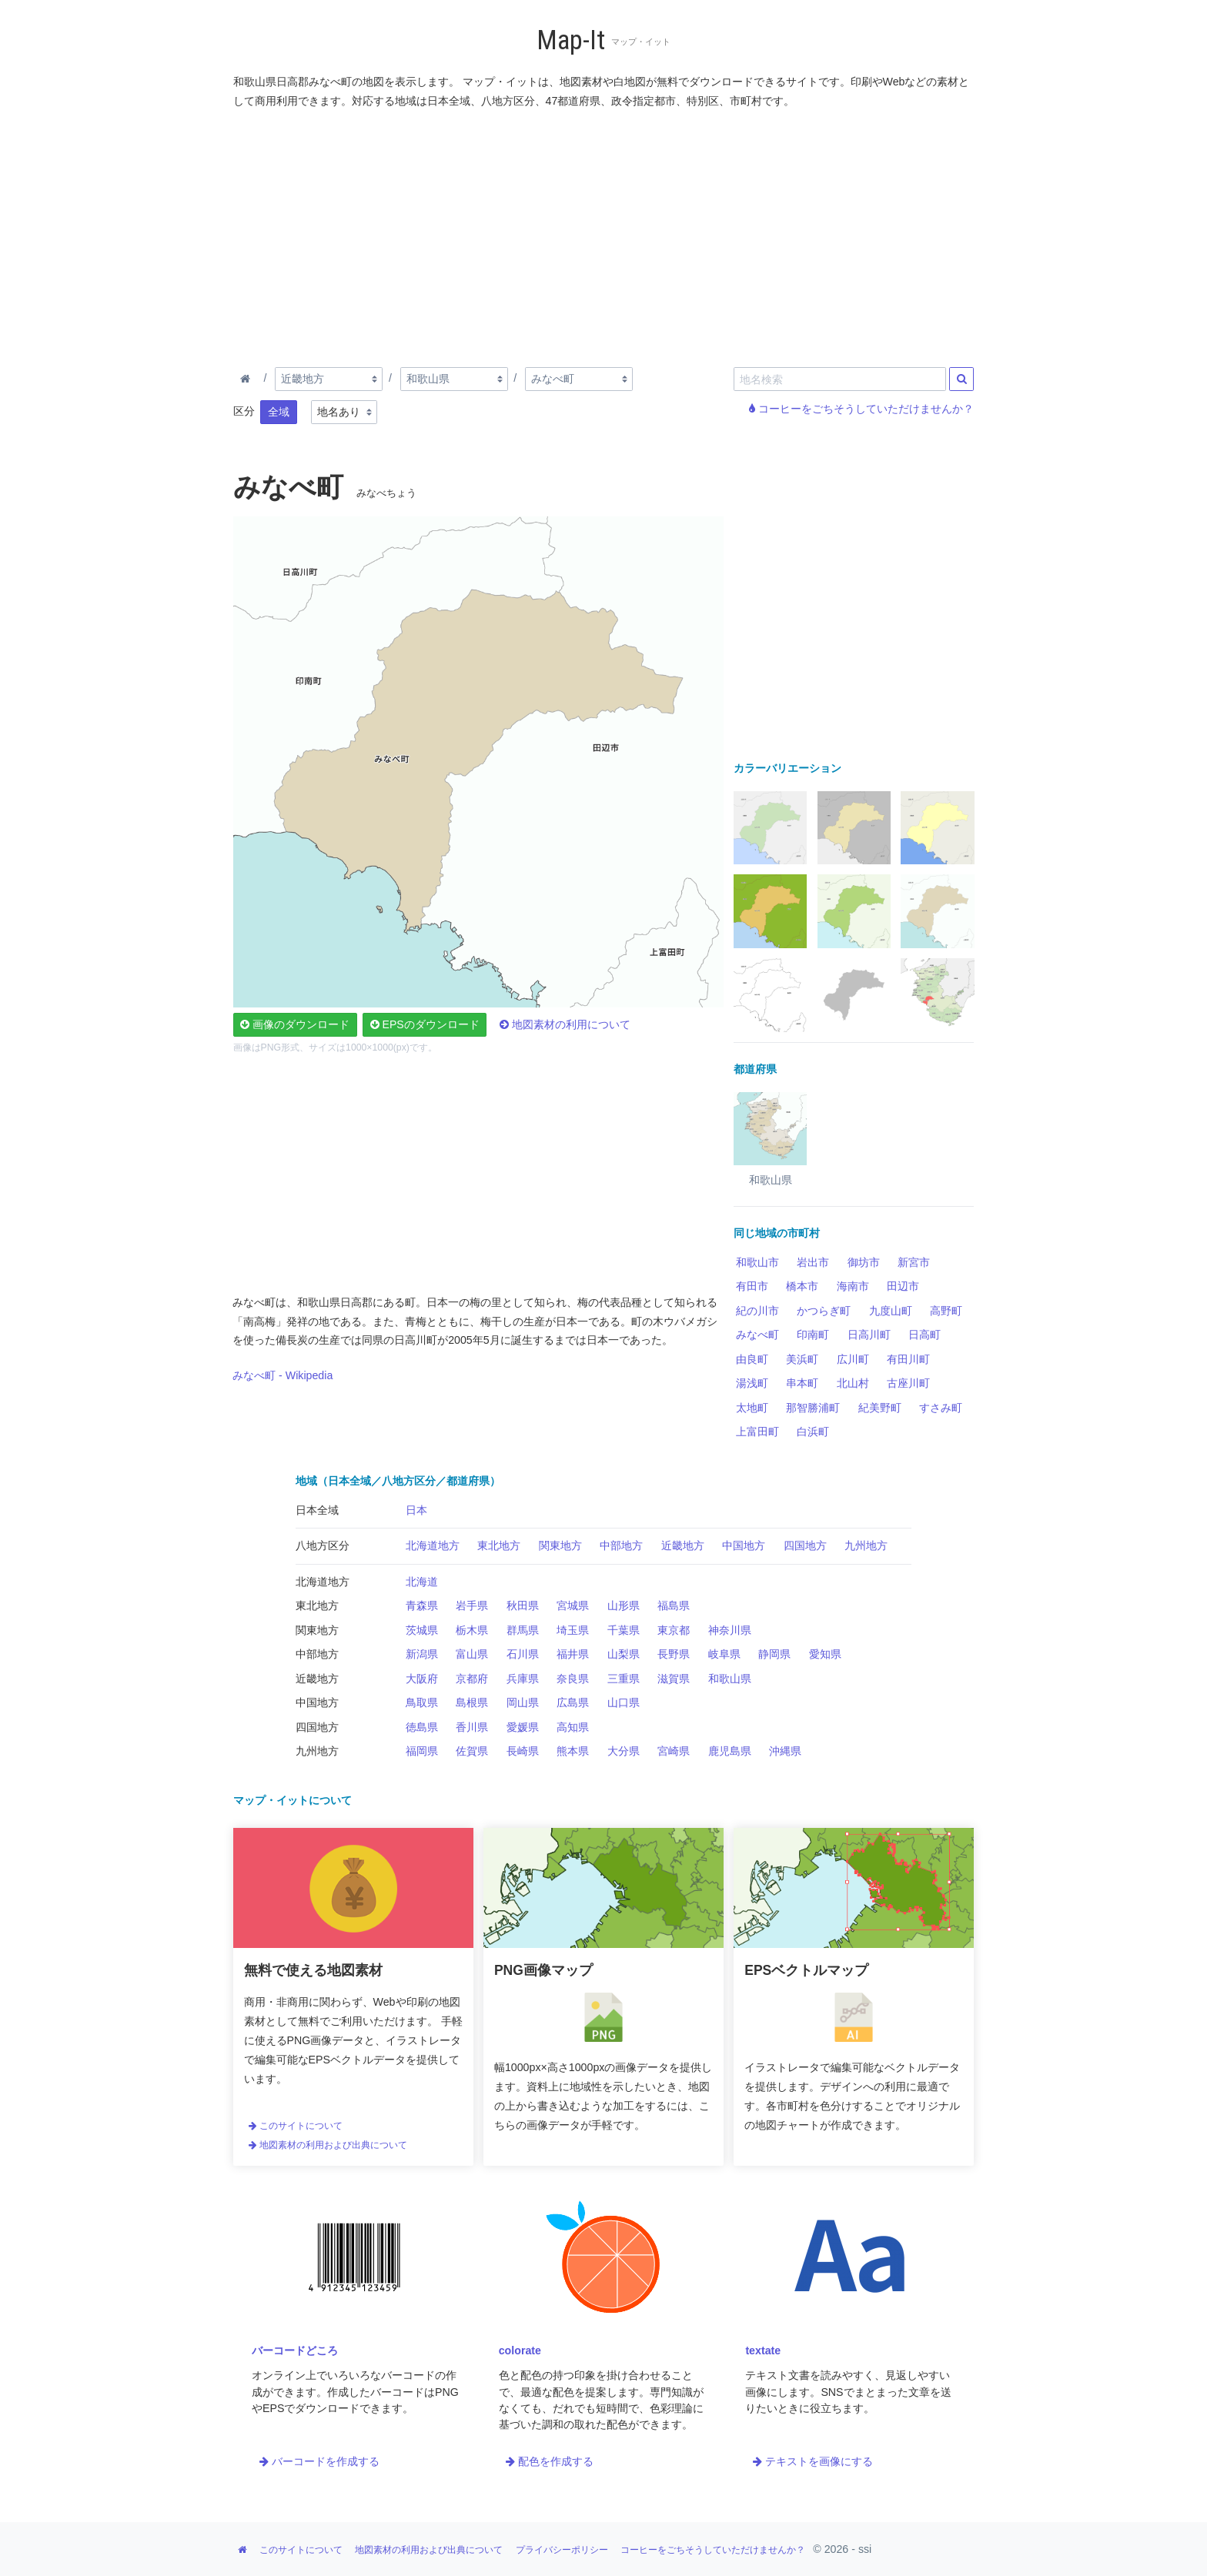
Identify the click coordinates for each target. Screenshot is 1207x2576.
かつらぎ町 (824, 1311)
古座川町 (908, 1383)
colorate (520, 2350)
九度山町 (890, 1311)
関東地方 (560, 1545)
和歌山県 (729, 1678)
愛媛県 (523, 1727)
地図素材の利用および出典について (328, 2145)
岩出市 (813, 1262)
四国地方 (805, 1545)
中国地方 (743, 1545)
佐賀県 (472, 1751)
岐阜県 (724, 1654)
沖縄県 (785, 1751)
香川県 (472, 1727)
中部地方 (621, 1545)
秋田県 (523, 1605)
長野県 (673, 1654)
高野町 (946, 1311)
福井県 (573, 1654)
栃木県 (472, 1630)
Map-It (571, 40)
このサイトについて (296, 2125)
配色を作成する (549, 2461)
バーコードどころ (295, 2350)
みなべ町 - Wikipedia (282, 1375)
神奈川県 (729, 1630)
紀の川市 (757, 1311)
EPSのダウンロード (425, 1024)
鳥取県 (422, 1702)
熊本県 (573, 1751)
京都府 (472, 1678)
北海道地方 (433, 1545)
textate (763, 2350)
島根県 (472, 1702)
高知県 (573, 1727)
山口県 (623, 1702)
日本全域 (317, 1510)
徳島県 (422, 1727)
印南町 (813, 1334)
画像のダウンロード (294, 1024)
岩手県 (472, 1605)
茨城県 (422, 1630)
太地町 (752, 1408)
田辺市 (903, 1286)
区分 (244, 411)
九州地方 (866, 1545)
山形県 (623, 1605)
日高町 (924, 1334)
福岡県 (422, 1751)
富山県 (472, 1654)
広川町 (853, 1359)
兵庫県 (523, 1678)
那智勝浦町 (813, 1408)
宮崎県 (673, 1751)
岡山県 (523, 1702)
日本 (416, 1510)
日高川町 (869, 1334)
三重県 (623, 1678)
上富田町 (757, 1431)
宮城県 (573, 1605)
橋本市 (802, 1286)
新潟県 (422, 1654)
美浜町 (802, 1359)
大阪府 (422, 1678)
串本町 (802, 1383)
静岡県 (774, 1654)
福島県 (673, 1605)
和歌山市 (757, 1262)
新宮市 (914, 1262)
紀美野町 (879, 1408)
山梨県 (623, 1654)
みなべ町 (757, 1334)
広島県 (573, 1702)
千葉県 (623, 1630)
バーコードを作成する (319, 2461)
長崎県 (523, 1751)
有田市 (752, 1286)
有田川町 (908, 1359)
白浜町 (813, 1431)
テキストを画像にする (813, 2461)
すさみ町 (940, 1408)
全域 (278, 412)
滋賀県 (673, 1678)
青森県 (422, 1605)
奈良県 (573, 1678)
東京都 (673, 1630)
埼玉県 (573, 1630)
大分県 (623, 1751)
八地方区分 (322, 1545)
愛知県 (825, 1654)
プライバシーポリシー (562, 2549)
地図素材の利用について (565, 1024)
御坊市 (864, 1262)
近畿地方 (682, 1545)
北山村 (853, 1383)
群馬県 (523, 1630)
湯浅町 (752, 1383)
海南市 (853, 1286)
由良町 (752, 1359)
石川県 (523, 1654)
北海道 (422, 1581)
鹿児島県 (729, 1751)
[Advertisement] (604, 234)
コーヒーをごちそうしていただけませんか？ (861, 409)
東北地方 (498, 1545)
